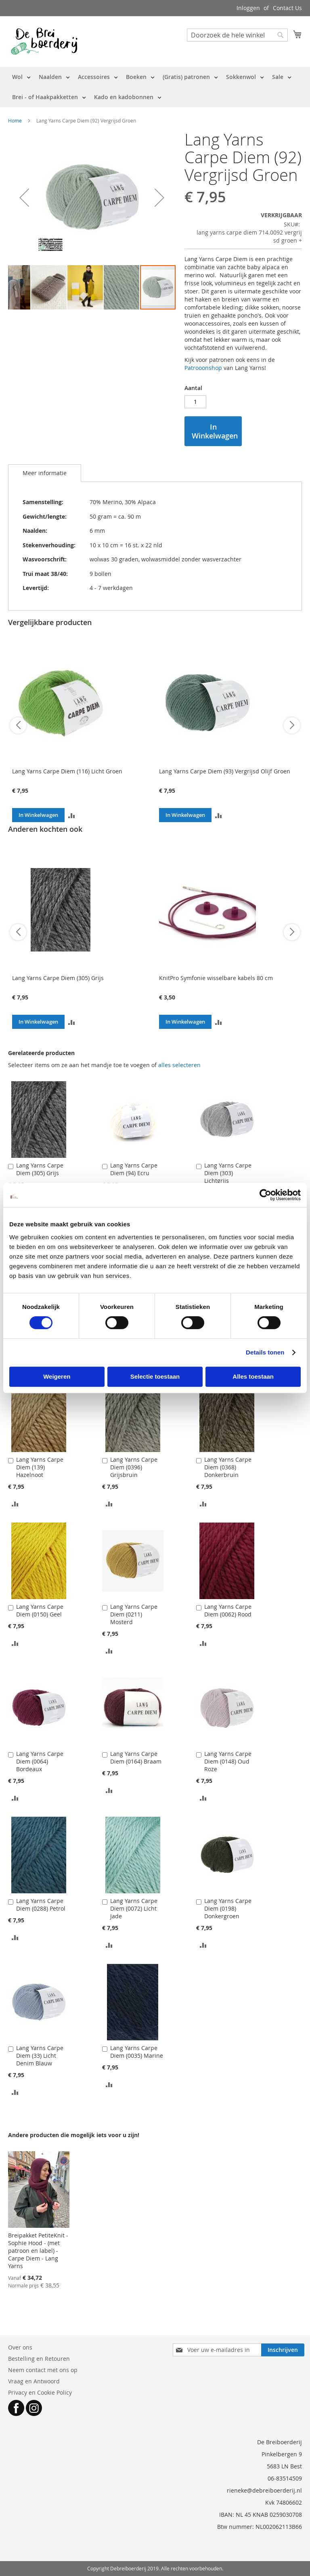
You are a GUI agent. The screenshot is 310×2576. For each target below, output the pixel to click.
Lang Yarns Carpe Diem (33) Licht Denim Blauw (39, 2055)
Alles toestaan (253, 1376)
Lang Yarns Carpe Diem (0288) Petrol (40, 1904)
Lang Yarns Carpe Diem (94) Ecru (133, 1169)
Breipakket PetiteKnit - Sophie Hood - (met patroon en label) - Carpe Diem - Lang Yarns (38, 2250)
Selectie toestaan (155, 1376)
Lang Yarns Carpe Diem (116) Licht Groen (67, 771)
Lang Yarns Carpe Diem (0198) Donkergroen (227, 1908)
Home (15, 120)
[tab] (44, 473)
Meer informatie (45, 473)
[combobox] (237, 35)
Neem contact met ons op (43, 2370)
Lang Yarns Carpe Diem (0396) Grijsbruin (133, 1467)
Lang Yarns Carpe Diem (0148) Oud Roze (227, 1761)
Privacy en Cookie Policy (40, 2392)
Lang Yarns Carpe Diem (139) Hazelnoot (39, 1467)
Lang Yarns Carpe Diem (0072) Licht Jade (133, 1908)
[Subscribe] (282, 2349)
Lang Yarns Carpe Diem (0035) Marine (136, 2051)
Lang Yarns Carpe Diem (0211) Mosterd (133, 1614)
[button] (24, 197)
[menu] (155, 87)
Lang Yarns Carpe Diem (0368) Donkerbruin (227, 1467)
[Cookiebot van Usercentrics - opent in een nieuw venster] (265, 1195)
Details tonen (265, 1352)
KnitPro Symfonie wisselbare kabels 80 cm (216, 978)
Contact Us (287, 8)
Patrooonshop (203, 368)
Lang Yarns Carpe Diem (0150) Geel (39, 1610)
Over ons (20, 2347)
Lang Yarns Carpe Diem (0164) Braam (135, 1757)
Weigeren (56, 1376)
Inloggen (248, 8)
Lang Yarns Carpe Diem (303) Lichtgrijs (227, 1172)
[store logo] (44, 41)
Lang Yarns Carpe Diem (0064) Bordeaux (39, 1761)
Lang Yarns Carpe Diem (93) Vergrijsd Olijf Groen (224, 771)
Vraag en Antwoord (34, 2381)
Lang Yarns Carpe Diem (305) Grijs (58, 978)
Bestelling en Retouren (39, 2358)
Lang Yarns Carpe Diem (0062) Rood (227, 1610)
